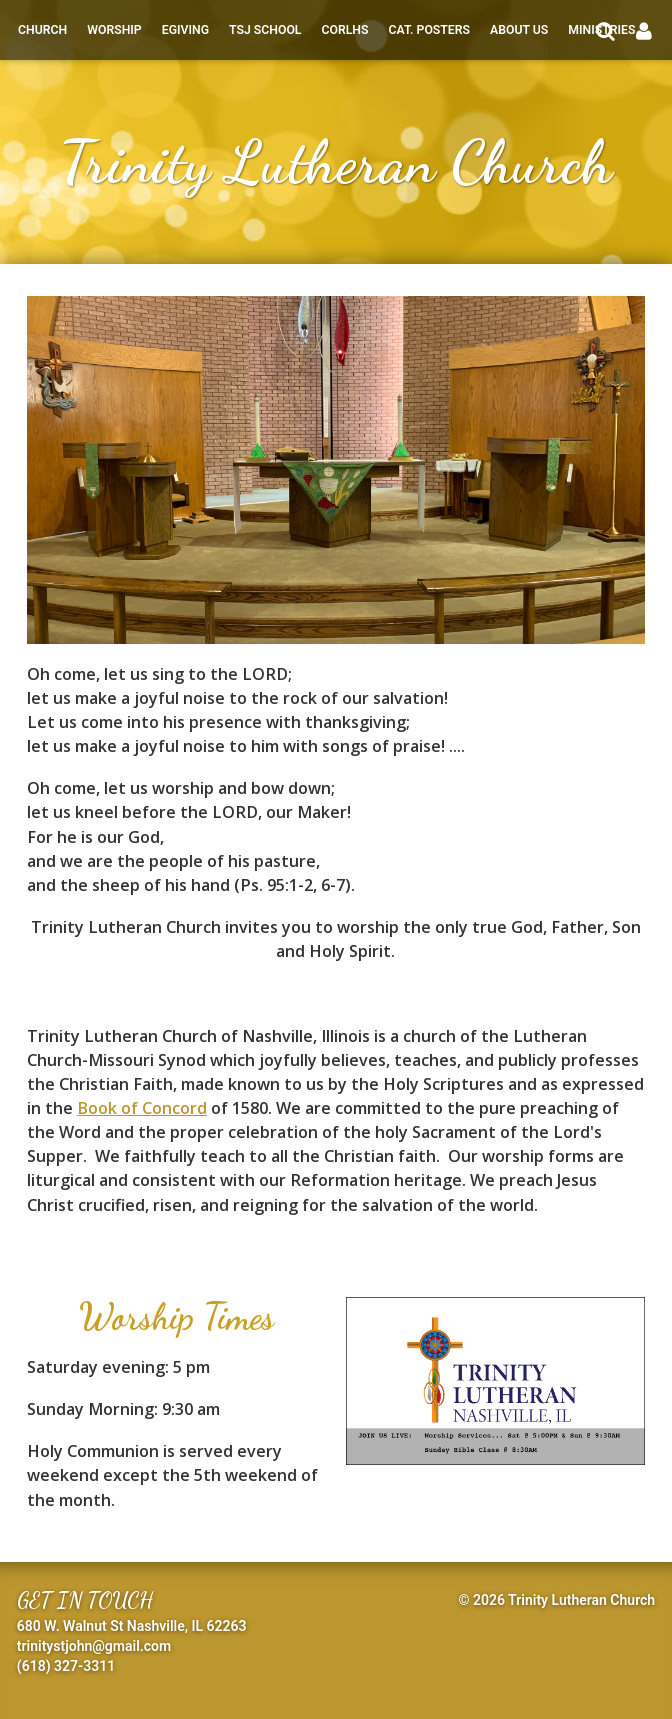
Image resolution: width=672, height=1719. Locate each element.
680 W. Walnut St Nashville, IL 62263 (132, 1626)
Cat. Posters (429, 30)
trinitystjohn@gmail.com (94, 1646)
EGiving (185, 30)
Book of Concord (142, 1108)
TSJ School (265, 30)
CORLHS (344, 30)
